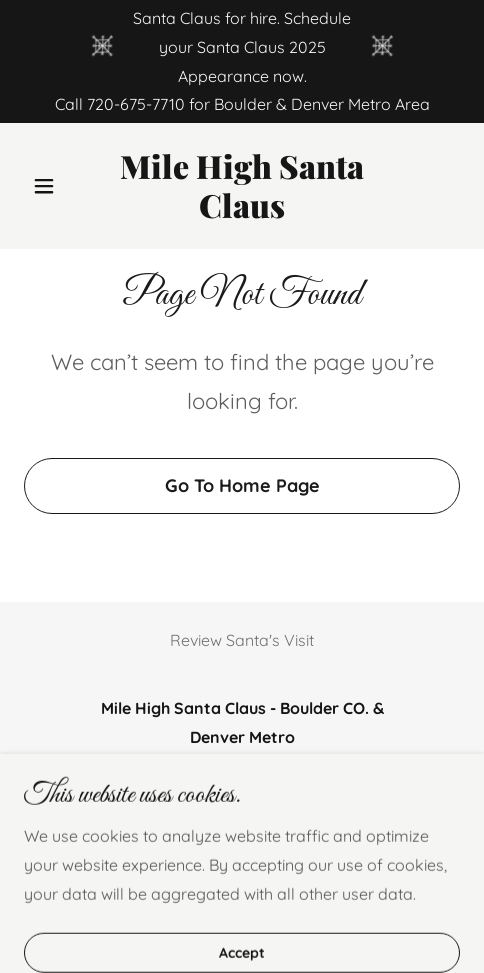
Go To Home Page (242, 485)
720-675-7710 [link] (136, 104)
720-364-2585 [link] (341, 782)
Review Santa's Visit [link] (242, 640)
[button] (56, 186)
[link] (241, 212)
